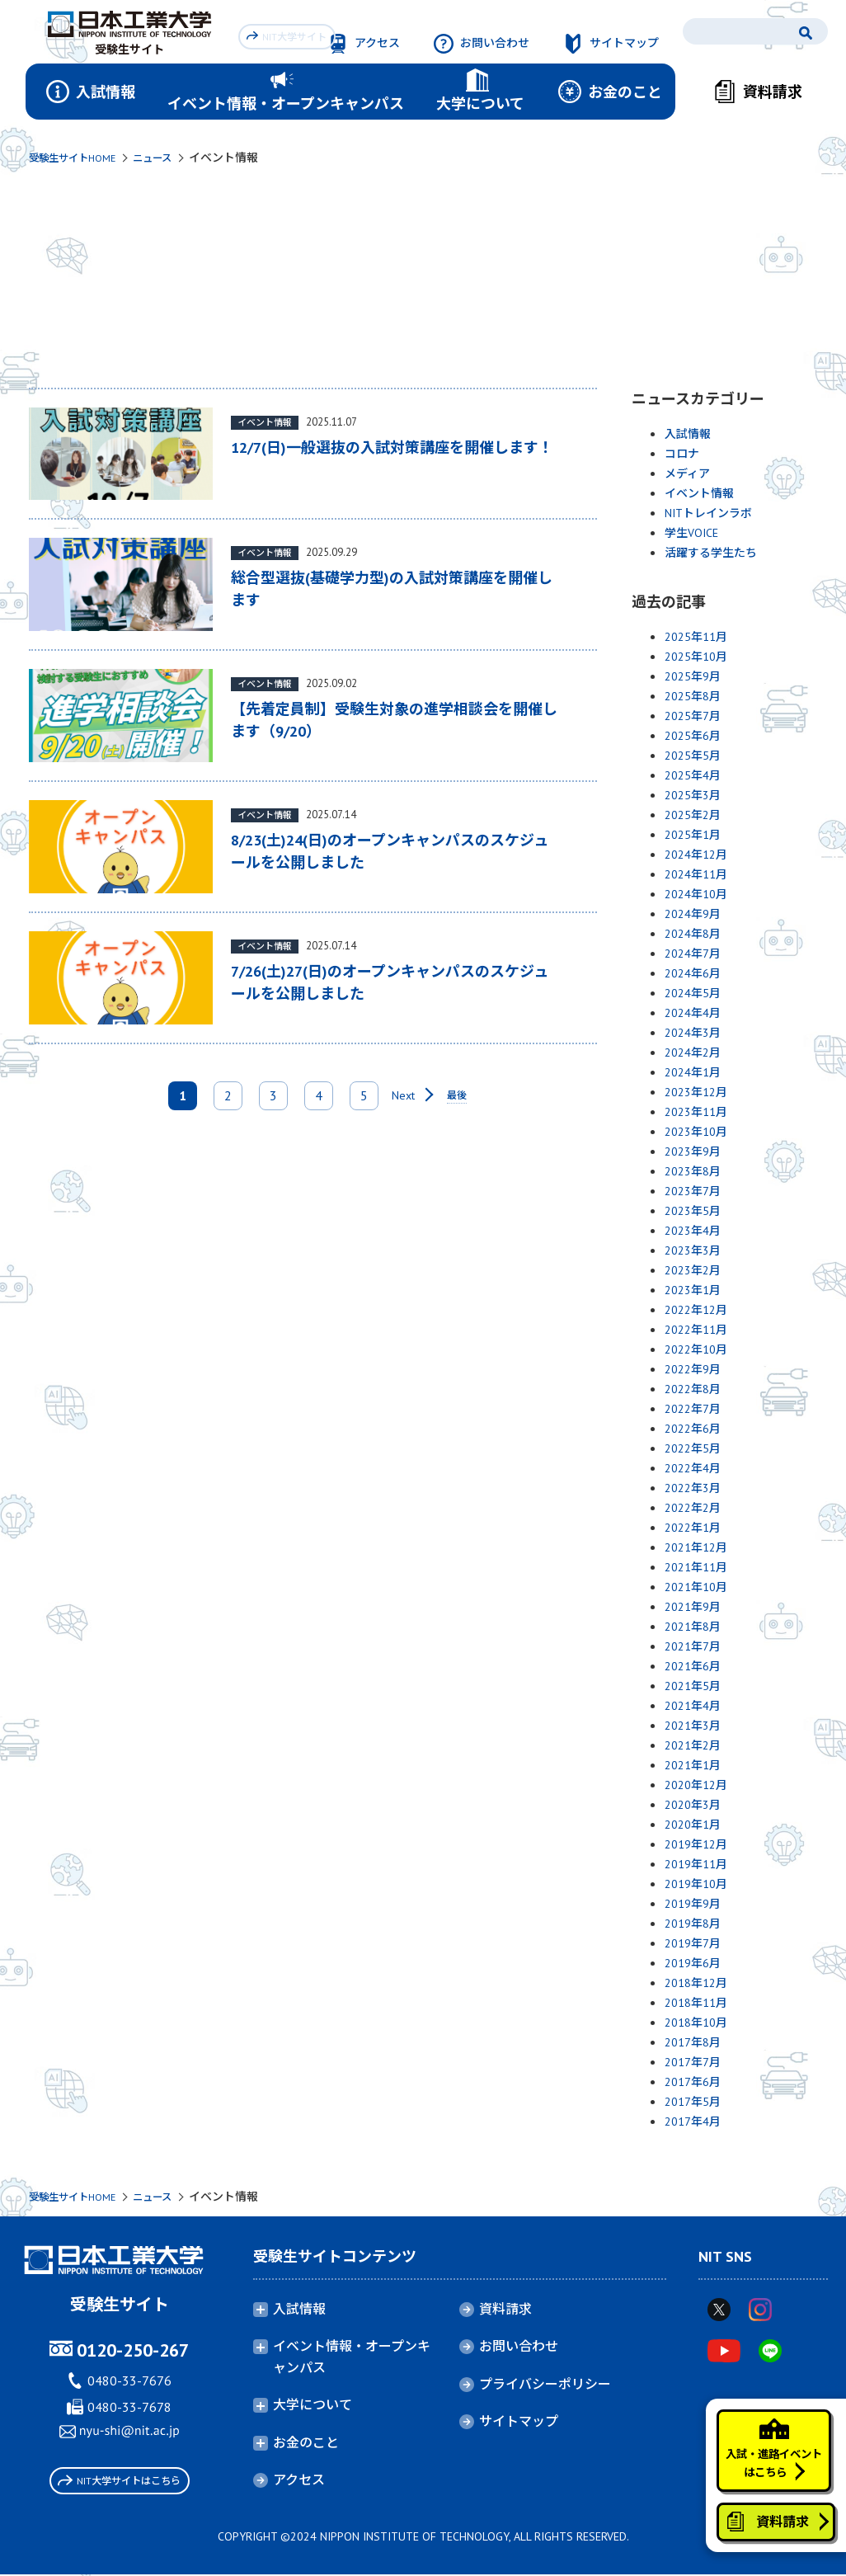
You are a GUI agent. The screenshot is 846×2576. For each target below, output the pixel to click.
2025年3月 (693, 795)
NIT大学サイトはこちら (119, 2483)
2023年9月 (693, 1151)
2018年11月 (696, 2002)
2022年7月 (693, 1408)
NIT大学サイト (291, 33)
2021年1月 (693, 1765)
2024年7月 (693, 953)
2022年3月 (693, 1488)
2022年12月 (696, 1309)
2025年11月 (696, 636)
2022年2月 (693, 1507)
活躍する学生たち (711, 552)
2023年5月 (693, 1210)
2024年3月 (693, 1032)
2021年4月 (693, 1705)
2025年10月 (696, 656)
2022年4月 (693, 1468)
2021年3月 (693, 1725)
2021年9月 (693, 1606)
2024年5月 (693, 993)
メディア (687, 473)
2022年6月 (693, 1428)
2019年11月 (696, 1864)
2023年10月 (696, 1131)
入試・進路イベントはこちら (765, 2425)
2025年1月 (693, 834)
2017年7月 (693, 2062)
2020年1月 (693, 1824)
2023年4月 (693, 1230)
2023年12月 (696, 1092)
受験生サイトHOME (79, 157)
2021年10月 (696, 1587)
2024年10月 (696, 894)
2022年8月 (693, 1389)
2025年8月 (693, 696)
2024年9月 (693, 914)
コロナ (682, 453)
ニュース (168, 157)
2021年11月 (696, 1567)
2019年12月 (696, 1844)
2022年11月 (696, 1329)
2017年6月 (693, 2081)
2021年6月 (693, 1666)
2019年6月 (693, 1963)
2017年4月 (693, 2121)
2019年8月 (693, 1923)
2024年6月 (693, 973)
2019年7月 (693, 1943)
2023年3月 (693, 1250)
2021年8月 (693, 1626)
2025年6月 (693, 735)
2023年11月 (696, 1111)
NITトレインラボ (708, 513)
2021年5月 (693, 1686)
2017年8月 (693, 2042)
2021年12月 (696, 1547)
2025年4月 (693, 775)
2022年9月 (693, 1369)
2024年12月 (696, 854)
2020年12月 (696, 1785)
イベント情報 (699, 493)
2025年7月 (693, 716)
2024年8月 (693, 933)
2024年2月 (693, 1052)
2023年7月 (693, 1191)
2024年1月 (693, 1072)
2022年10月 (696, 1349)
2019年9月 (693, 1903)
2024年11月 (696, 874)
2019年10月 (696, 1884)
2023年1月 (693, 1290)
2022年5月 (693, 1448)
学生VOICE (691, 532)
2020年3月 (693, 1804)
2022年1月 (693, 1527)
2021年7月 (693, 1646)
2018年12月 (696, 1983)
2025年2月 (693, 815)
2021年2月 (693, 1745)
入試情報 (688, 433)
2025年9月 (693, 676)
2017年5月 (693, 2101)
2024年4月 (693, 1012)
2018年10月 (696, 2022)
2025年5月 (693, 755)
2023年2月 (693, 1270)
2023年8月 (693, 1171)
